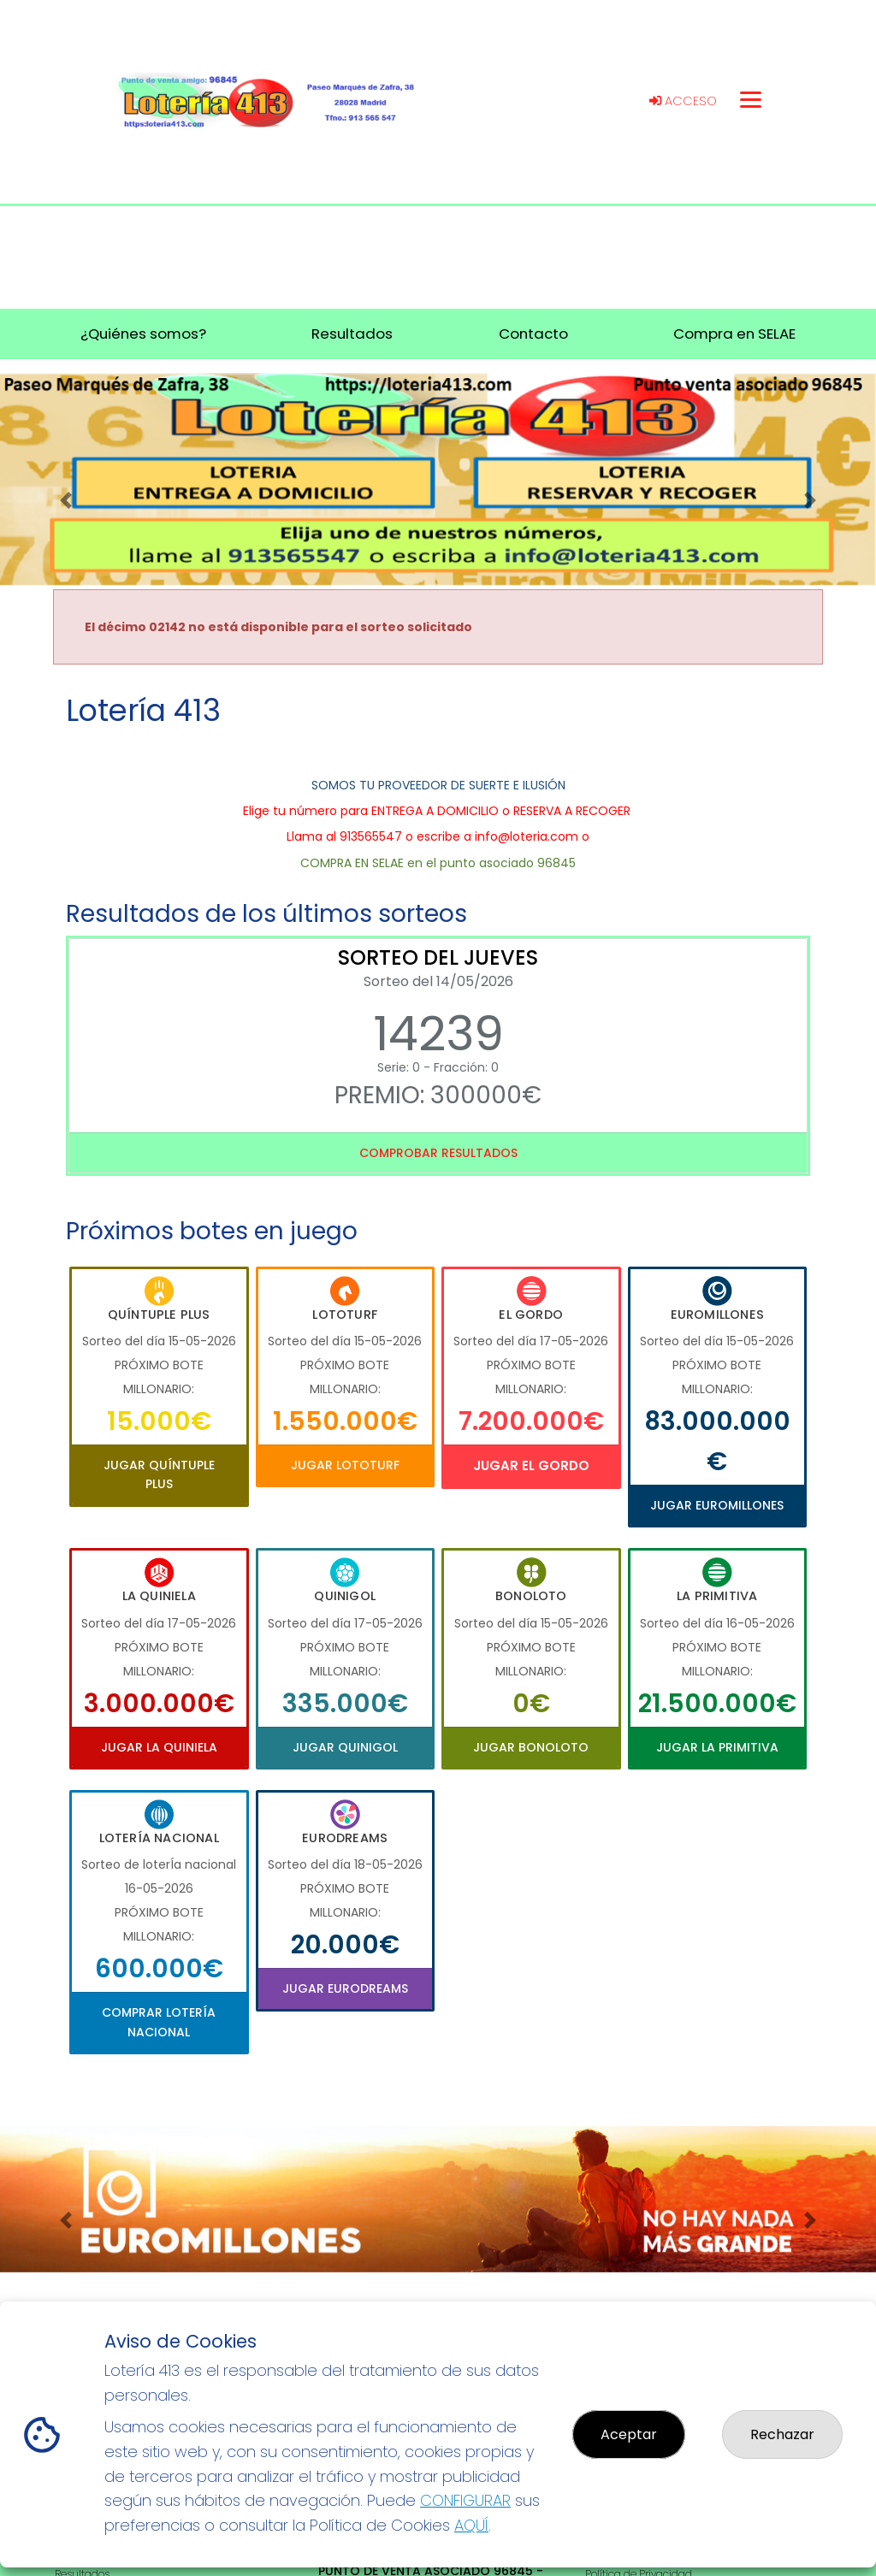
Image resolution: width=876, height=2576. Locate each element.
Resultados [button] (352, 333)
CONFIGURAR (465, 2500)
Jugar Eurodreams (345, 1988)
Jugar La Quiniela (159, 1747)
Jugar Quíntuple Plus (159, 1474)
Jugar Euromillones (717, 1505)
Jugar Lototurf (345, 1465)
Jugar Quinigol (345, 1747)
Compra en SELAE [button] (734, 333)
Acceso (683, 100)
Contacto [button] (533, 333)
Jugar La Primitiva (717, 1747)
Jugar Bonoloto (531, 1747)
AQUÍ (471, 2525)
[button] (66, 500)
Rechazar (782, 2434)
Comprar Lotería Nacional (159, 2022)
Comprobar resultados (438, 1152)
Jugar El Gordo (531, 1465)
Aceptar (629, 2434)
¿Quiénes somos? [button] (143, 333)
